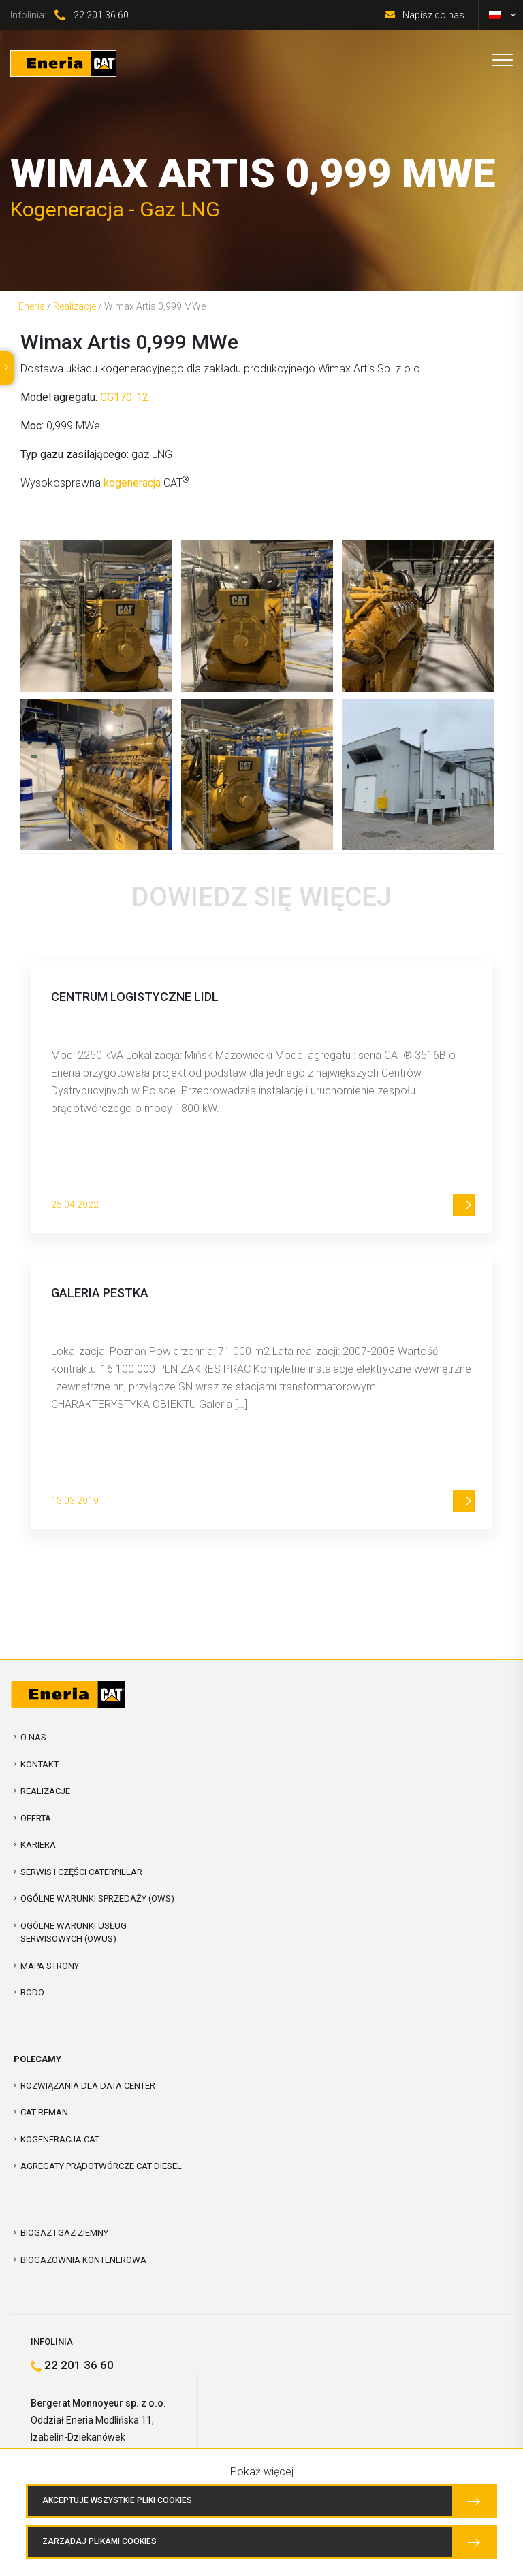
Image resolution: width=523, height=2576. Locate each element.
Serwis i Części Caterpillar (81, 1872)
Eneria (31, 306)
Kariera (38, 1845)
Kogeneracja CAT (59, 2139)
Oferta (35, 1818)
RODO (32, 1992)
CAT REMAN (44, 2112)
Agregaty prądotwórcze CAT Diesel (101, 2166)
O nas (33, 1737)
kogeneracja (132, 482)
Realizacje (74, 306)
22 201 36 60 (101, 15)
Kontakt (39, 1764)
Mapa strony (49, 1966)
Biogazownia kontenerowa (83, 2260)
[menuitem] (495, 15)
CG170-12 (124, 397)
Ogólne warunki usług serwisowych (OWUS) (73, 1932)
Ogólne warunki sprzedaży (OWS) (97, 1898)
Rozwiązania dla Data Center (87, 2086)
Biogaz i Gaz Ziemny (64, 2233)
